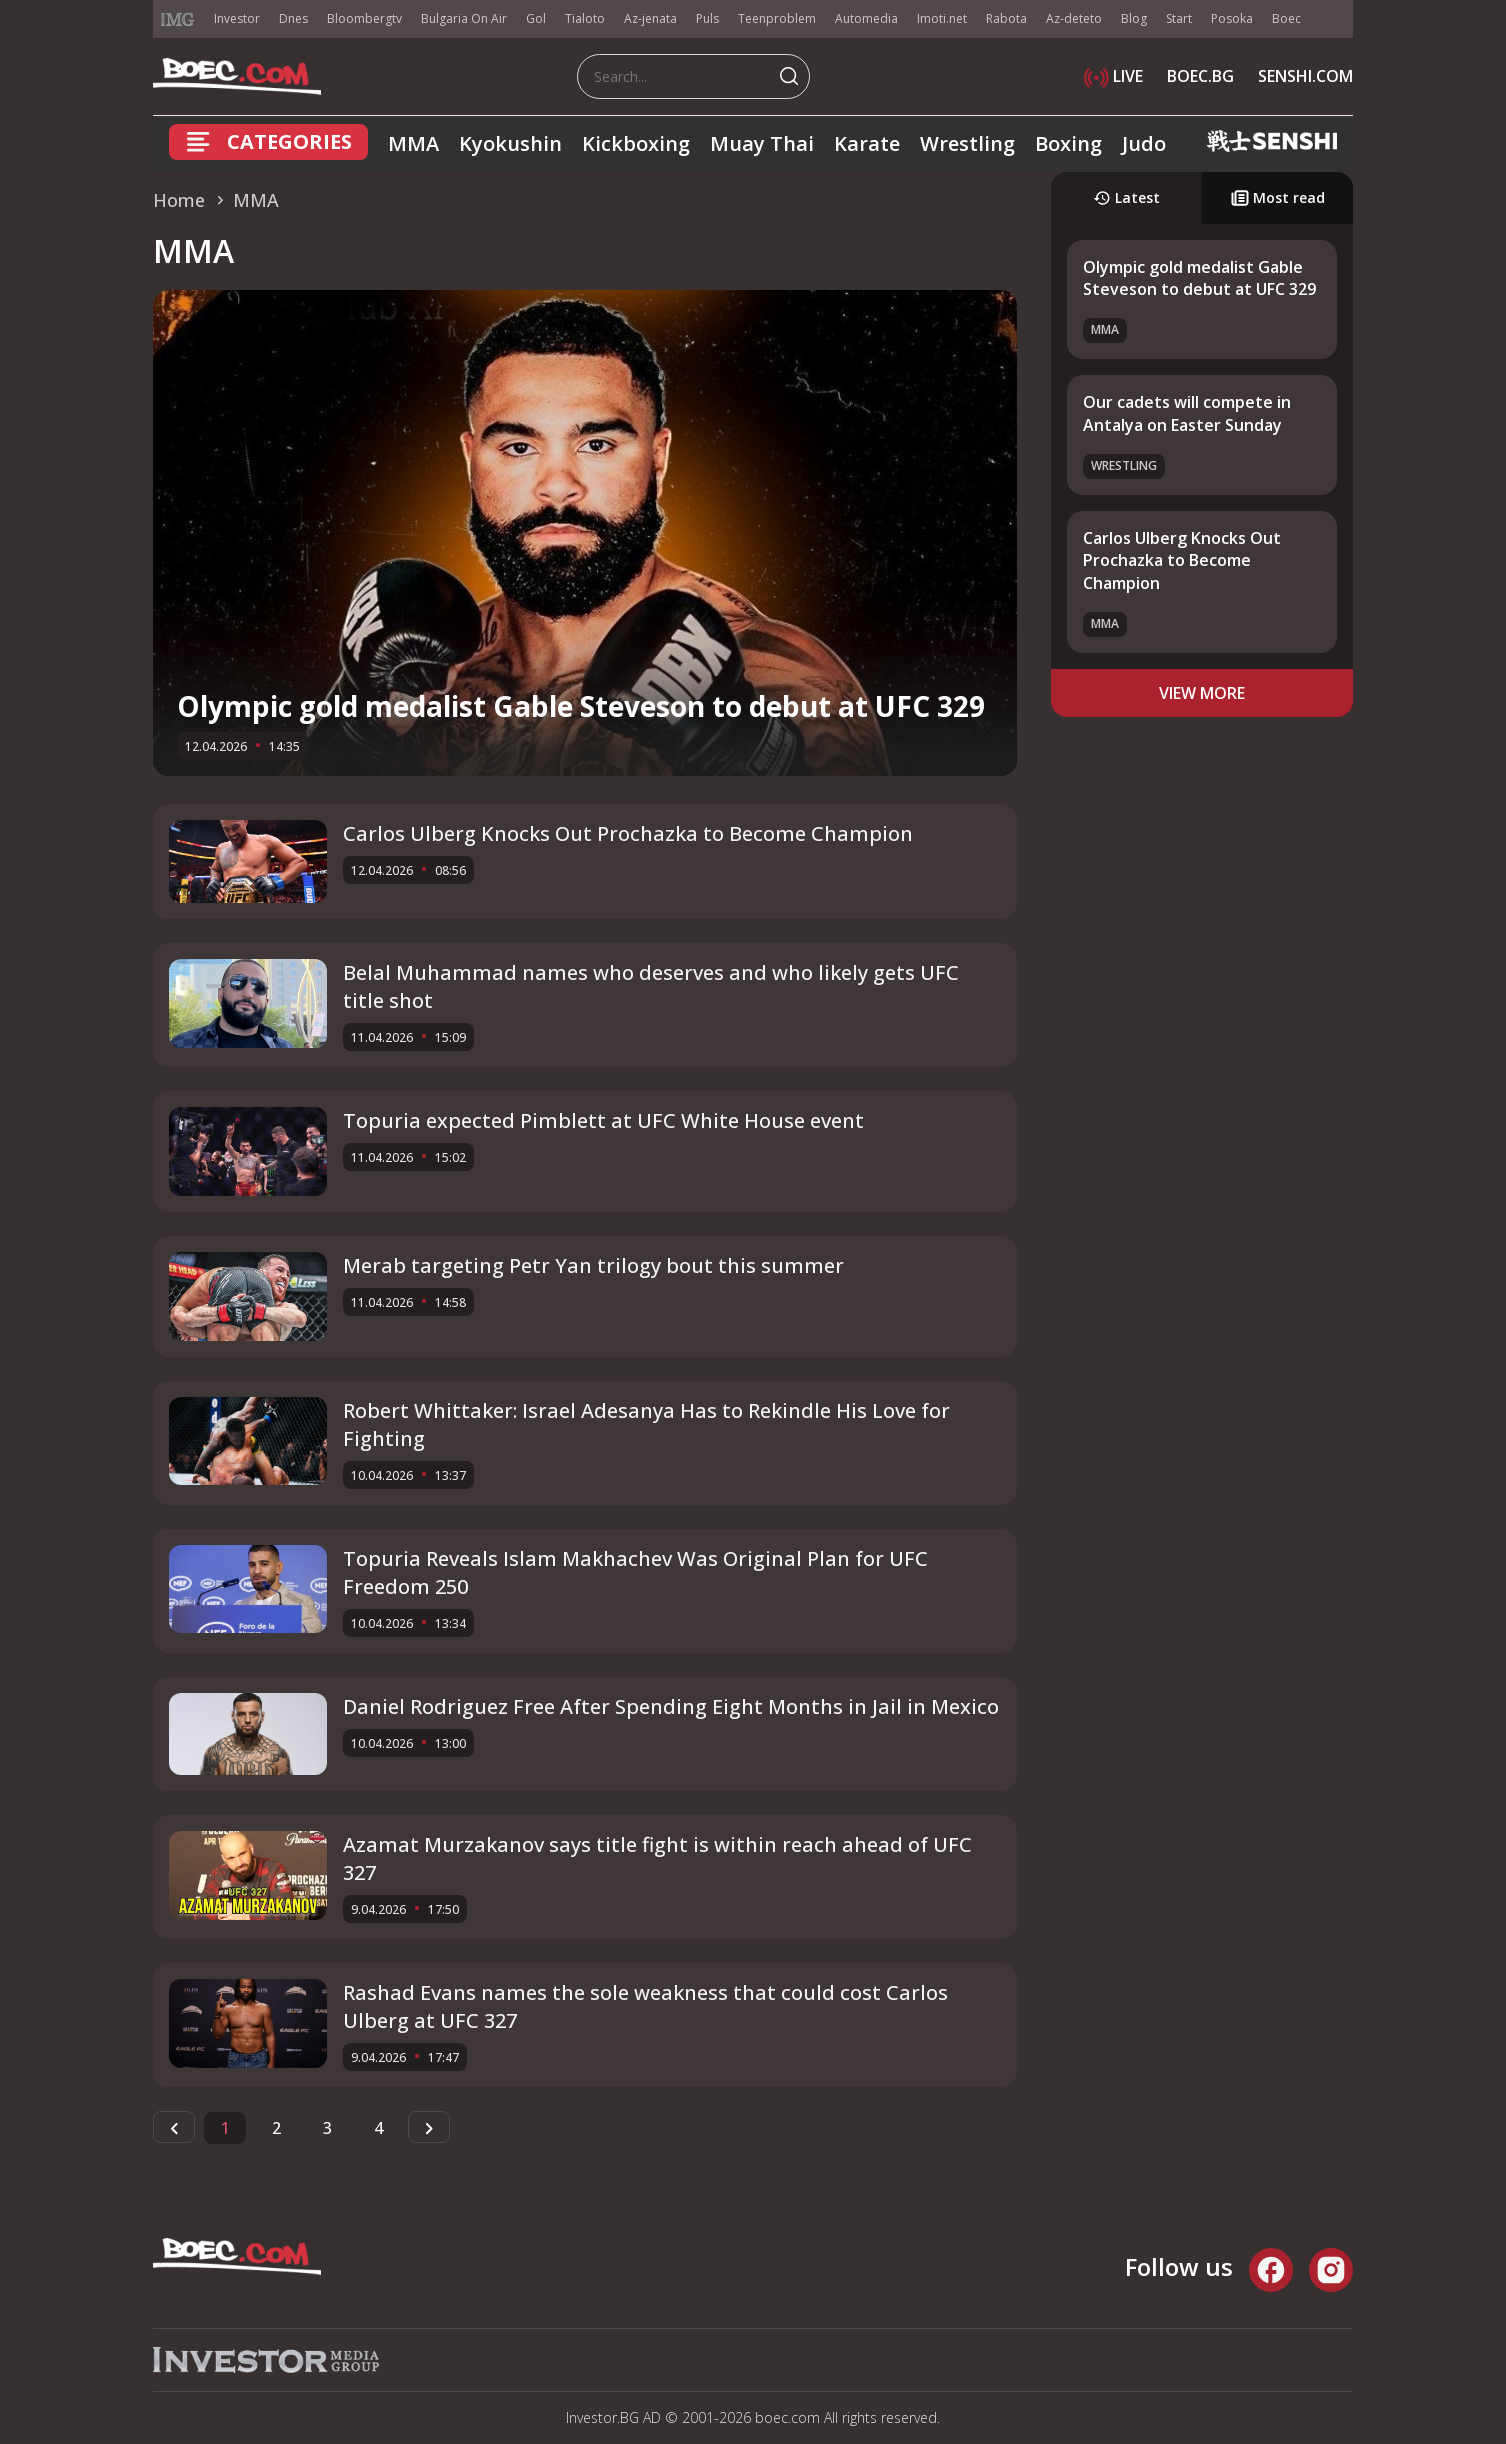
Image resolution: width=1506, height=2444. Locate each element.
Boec (1286, 18)
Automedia (866, 18)
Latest (1126, 197)
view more (1202, 693)
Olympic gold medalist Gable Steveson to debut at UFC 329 (581, 706)
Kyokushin (510, 143)
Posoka (1232, 18)
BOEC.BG (1200, 76)
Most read (1278, 197)
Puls (707, 18)
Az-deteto (1074, 18)
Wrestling (967, 143)
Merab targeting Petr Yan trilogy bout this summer (593, 1265)
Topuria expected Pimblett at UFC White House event (603, 1120)
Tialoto (585, 18)
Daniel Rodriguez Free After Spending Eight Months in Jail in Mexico (671, 1706)
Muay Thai (762, 143)
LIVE (1113, 76)
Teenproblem (777, 18)
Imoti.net (942, 18)
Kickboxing (636, 143)
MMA (413, 143)
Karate (867, 143)
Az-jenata (650, 18)
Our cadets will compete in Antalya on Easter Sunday (1187, 413)
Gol (536, 18)
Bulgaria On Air (464, 18)
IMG (178, 19)
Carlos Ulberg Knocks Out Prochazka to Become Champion (628, 833)
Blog (1134, 18)
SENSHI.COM (1305, 76)
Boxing (1068, 143)
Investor (237, 18)
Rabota (1006, 18)
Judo (1144, 143)
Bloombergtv (364, 18)
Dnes (293, 18)
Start (1179, 18)
